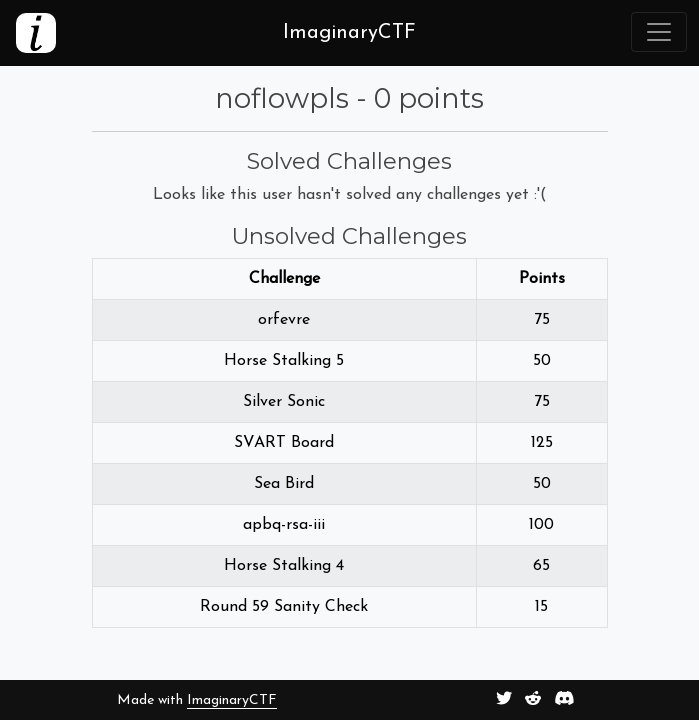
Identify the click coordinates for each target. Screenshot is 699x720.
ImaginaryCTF (232, 700)
